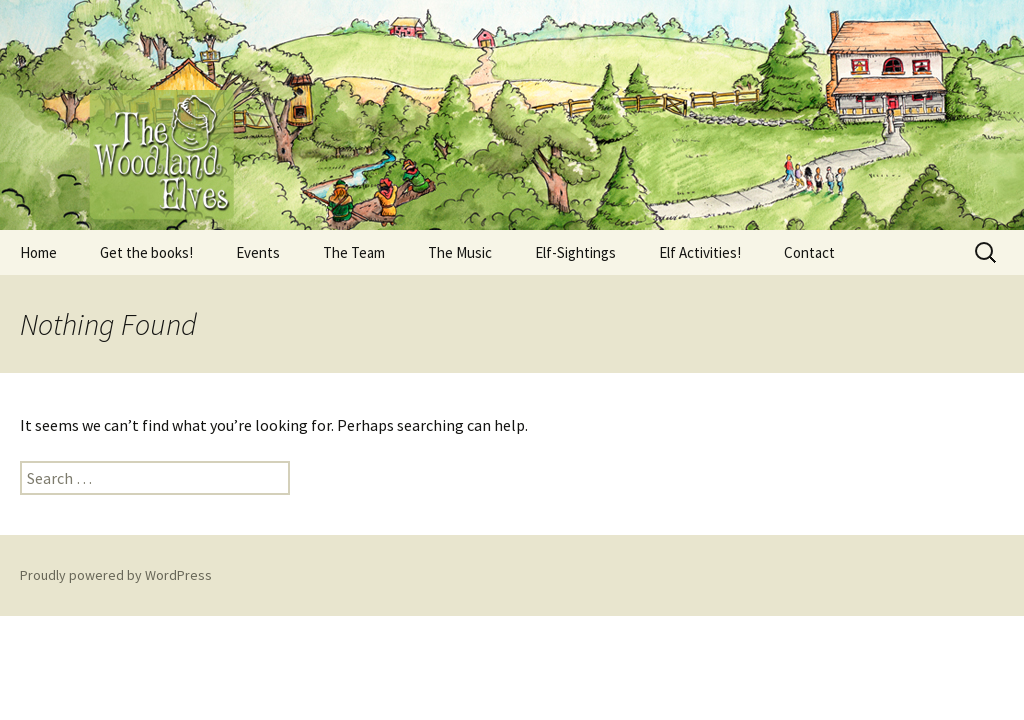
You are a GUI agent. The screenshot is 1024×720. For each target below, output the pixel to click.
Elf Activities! (700, 252)
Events (258, 252)
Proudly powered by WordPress (116, 575)
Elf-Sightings (575, 252)
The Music (460, 252)
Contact (809, 252)
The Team (354, 252)
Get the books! (146, 252)
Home (38, 252)
